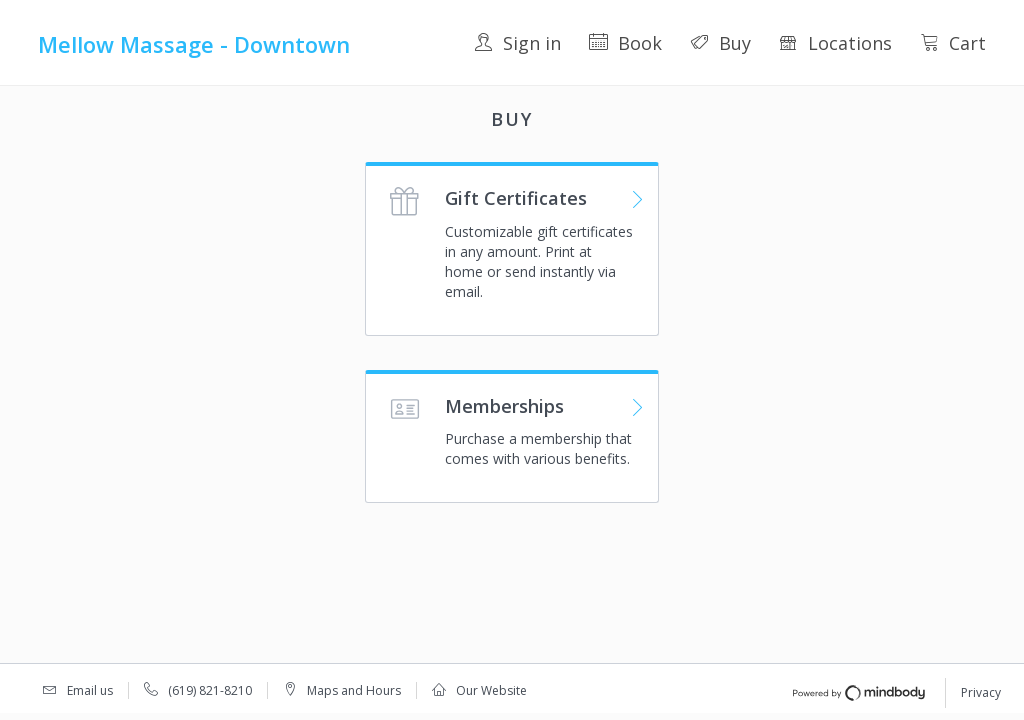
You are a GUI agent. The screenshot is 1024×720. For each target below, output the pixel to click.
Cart (953, 43)
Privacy (981, 692)
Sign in (517, 43)
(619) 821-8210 (210, 690)
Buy (720, 43)
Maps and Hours (354, 690)
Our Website (491, 690)
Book (625, 43)
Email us (90, 690)
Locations (835, 43)
